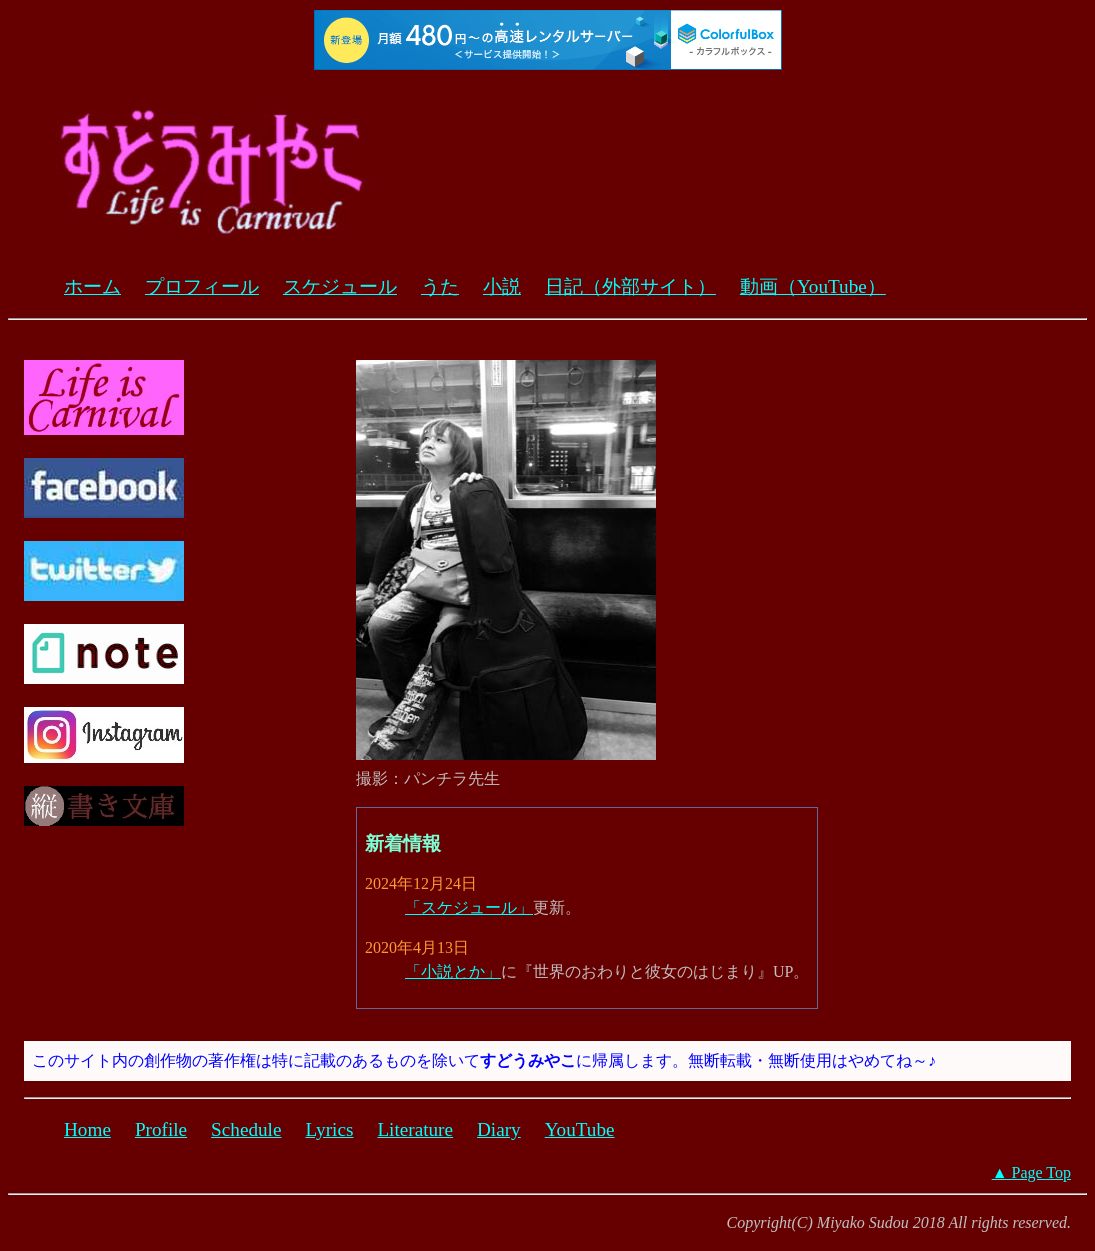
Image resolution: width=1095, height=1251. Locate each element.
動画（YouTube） (813, 286)
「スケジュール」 (469, 907)
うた (440, 286)
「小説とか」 (453, 971)
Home (87, 1129)
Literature (415, 1129)
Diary (499, 1129)
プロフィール (202, 286)
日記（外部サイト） (630, 286)
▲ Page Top (1031, 1172)
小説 (502, 286)
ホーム (92, 286)
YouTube (580, 1129)
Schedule (246, 1129)
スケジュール (340, 286)
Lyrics (329, 1129)
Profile (161, 1129)
